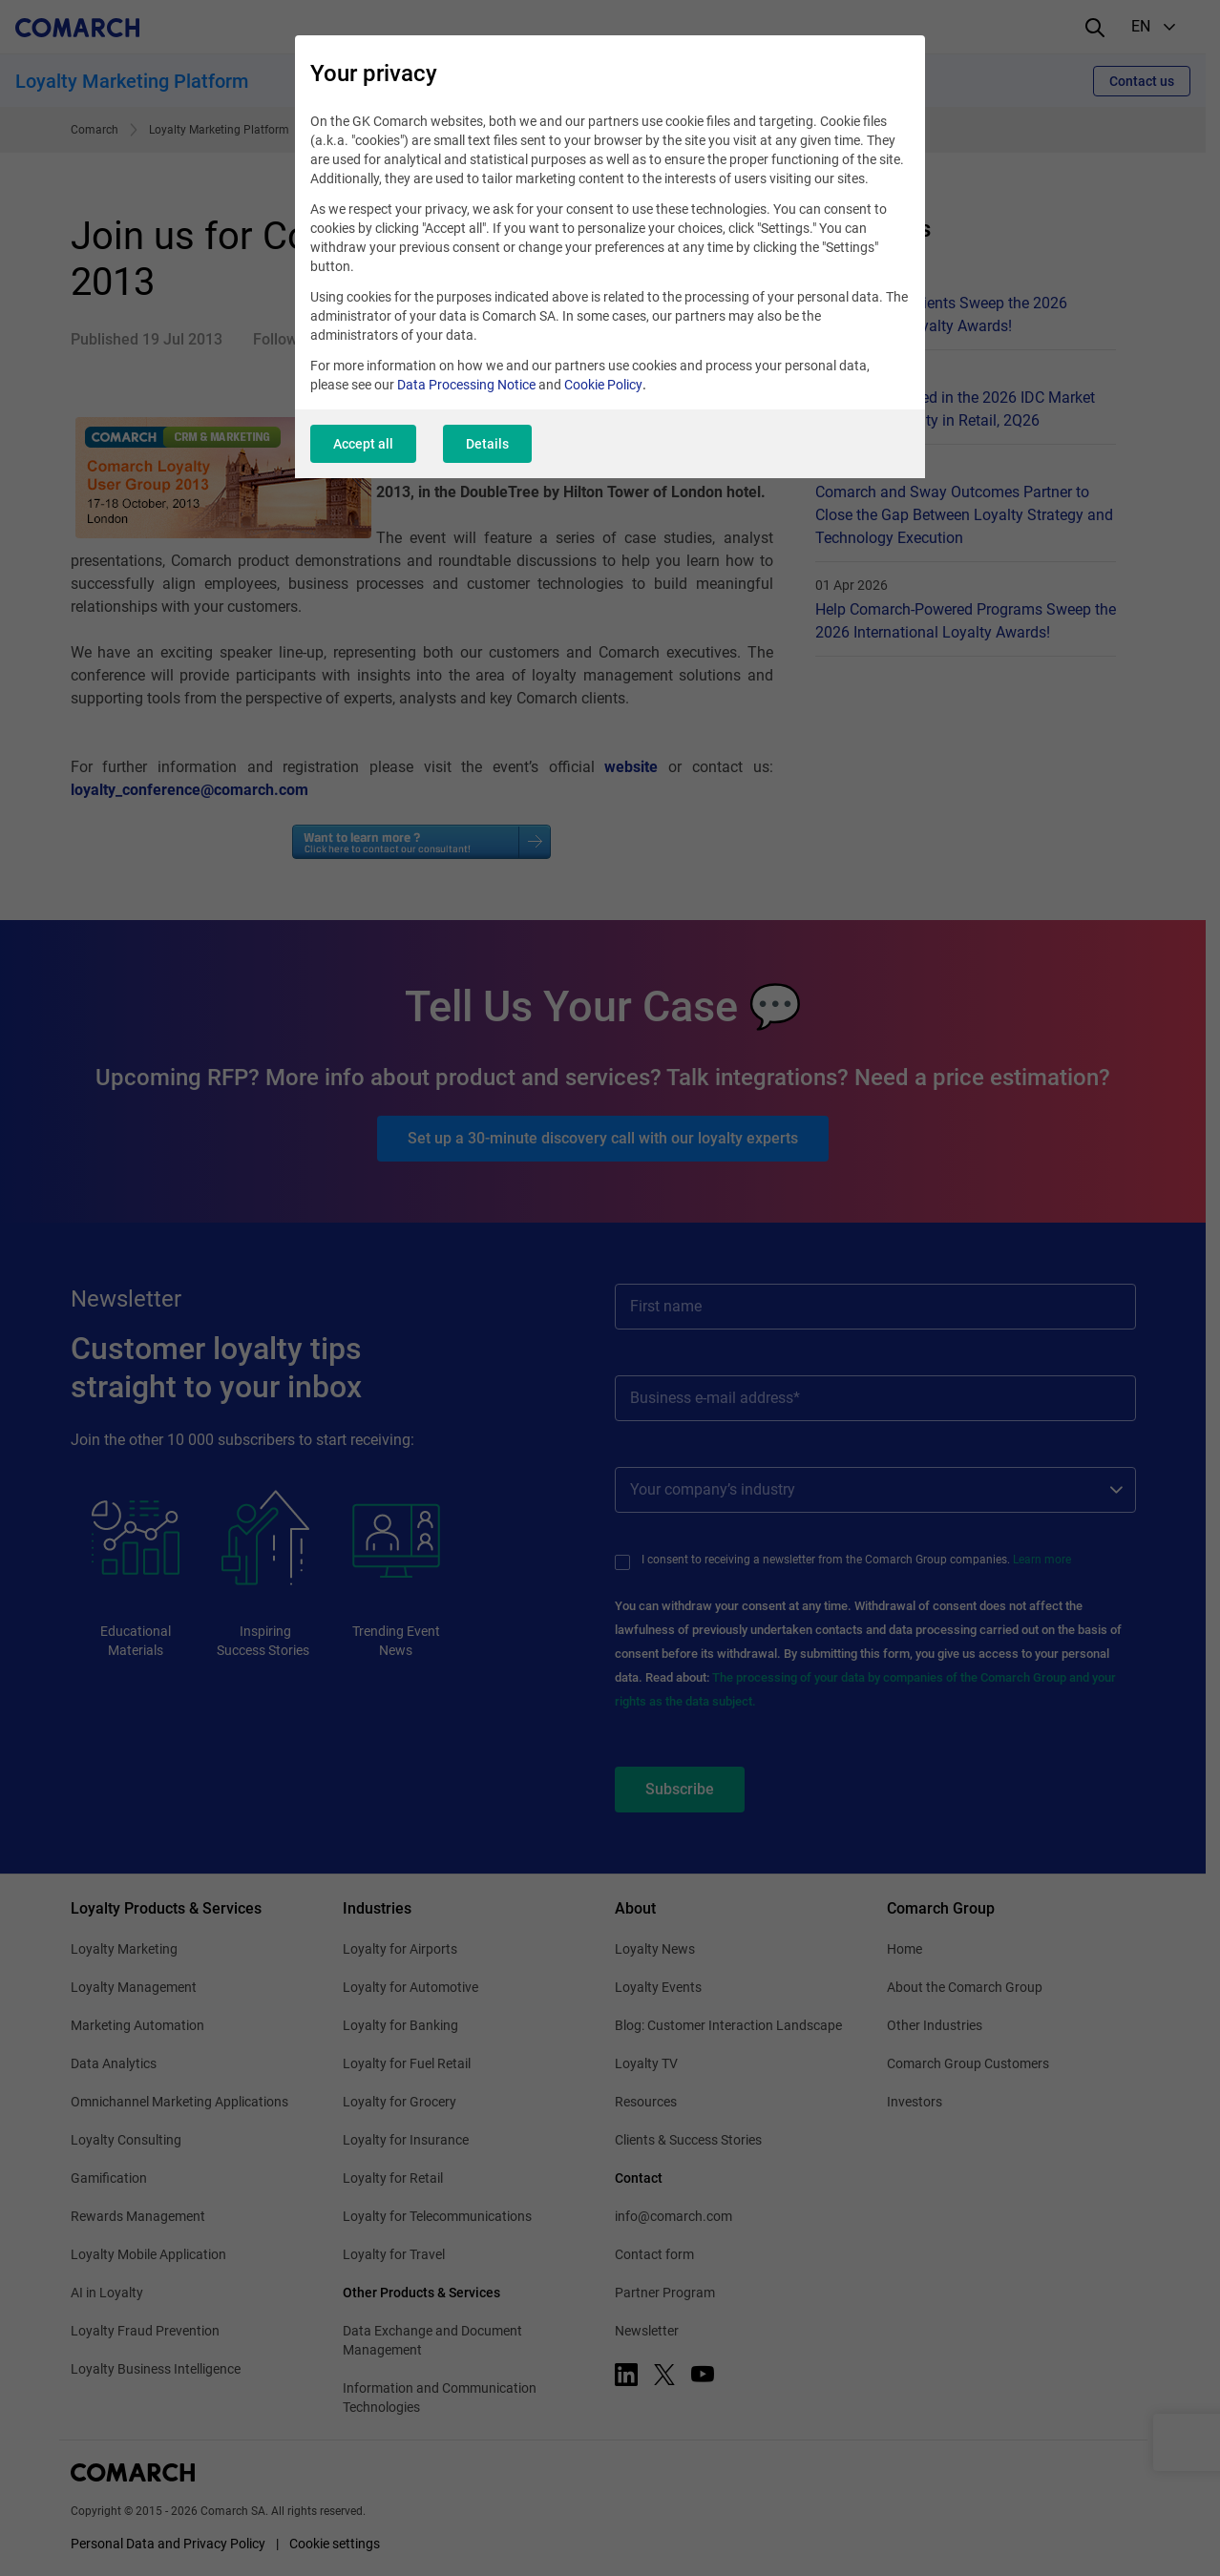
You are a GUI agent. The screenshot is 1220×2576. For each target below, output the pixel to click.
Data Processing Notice (466, 384)
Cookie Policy (603, 384)
